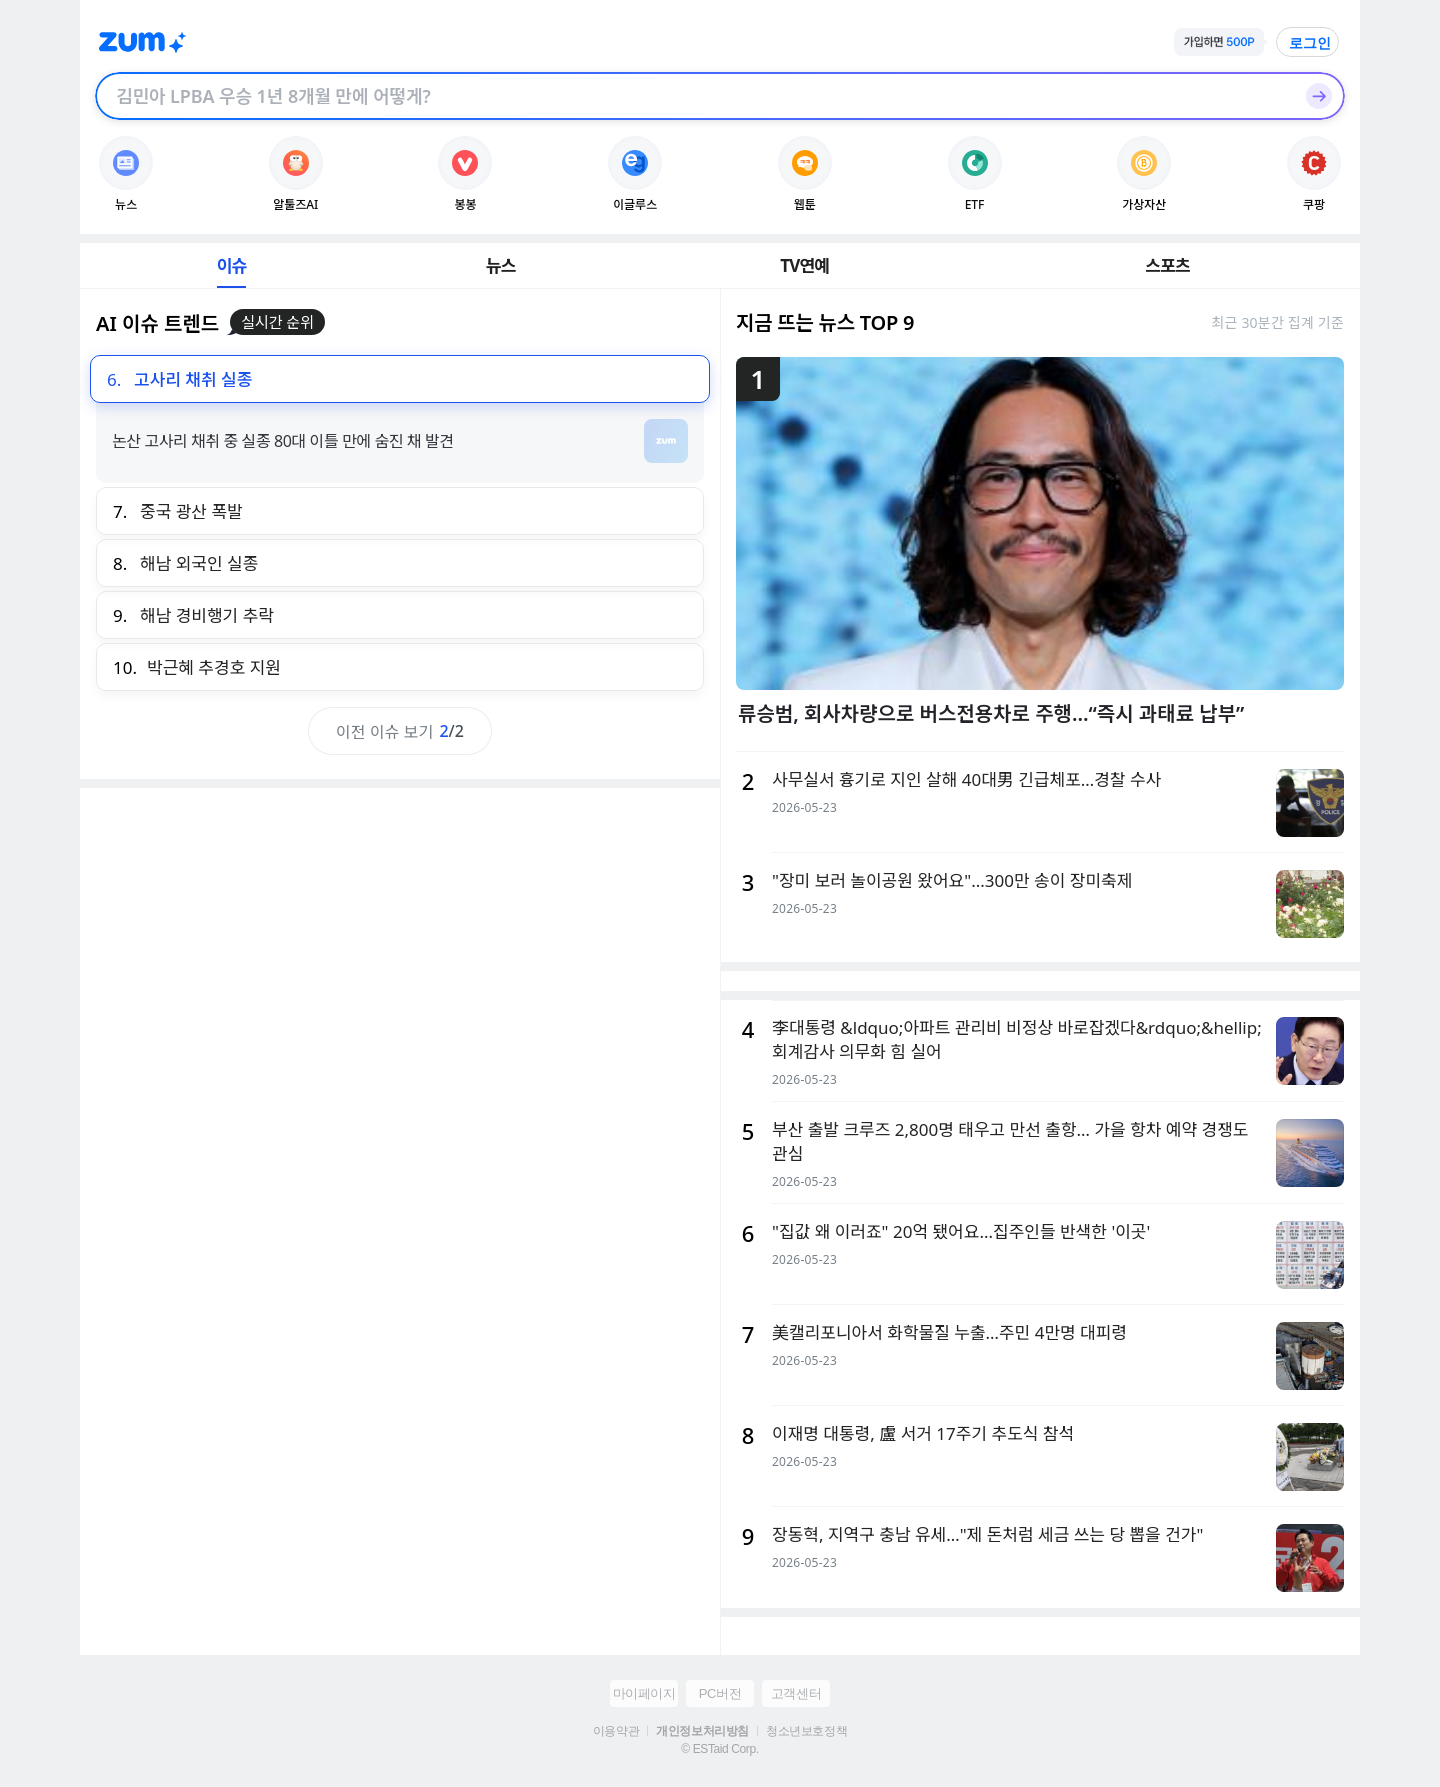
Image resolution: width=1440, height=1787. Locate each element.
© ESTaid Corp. (719, 1749)
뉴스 (501, 265)
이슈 (232, 265)
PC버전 (720, 1693)
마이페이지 (644, 1693)
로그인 (1310, 43)
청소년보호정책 (806, 1731)
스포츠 (1167, 265)
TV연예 (804, 265)
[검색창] (694, 96)
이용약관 (616, 1731)
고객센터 (796, 1693)
